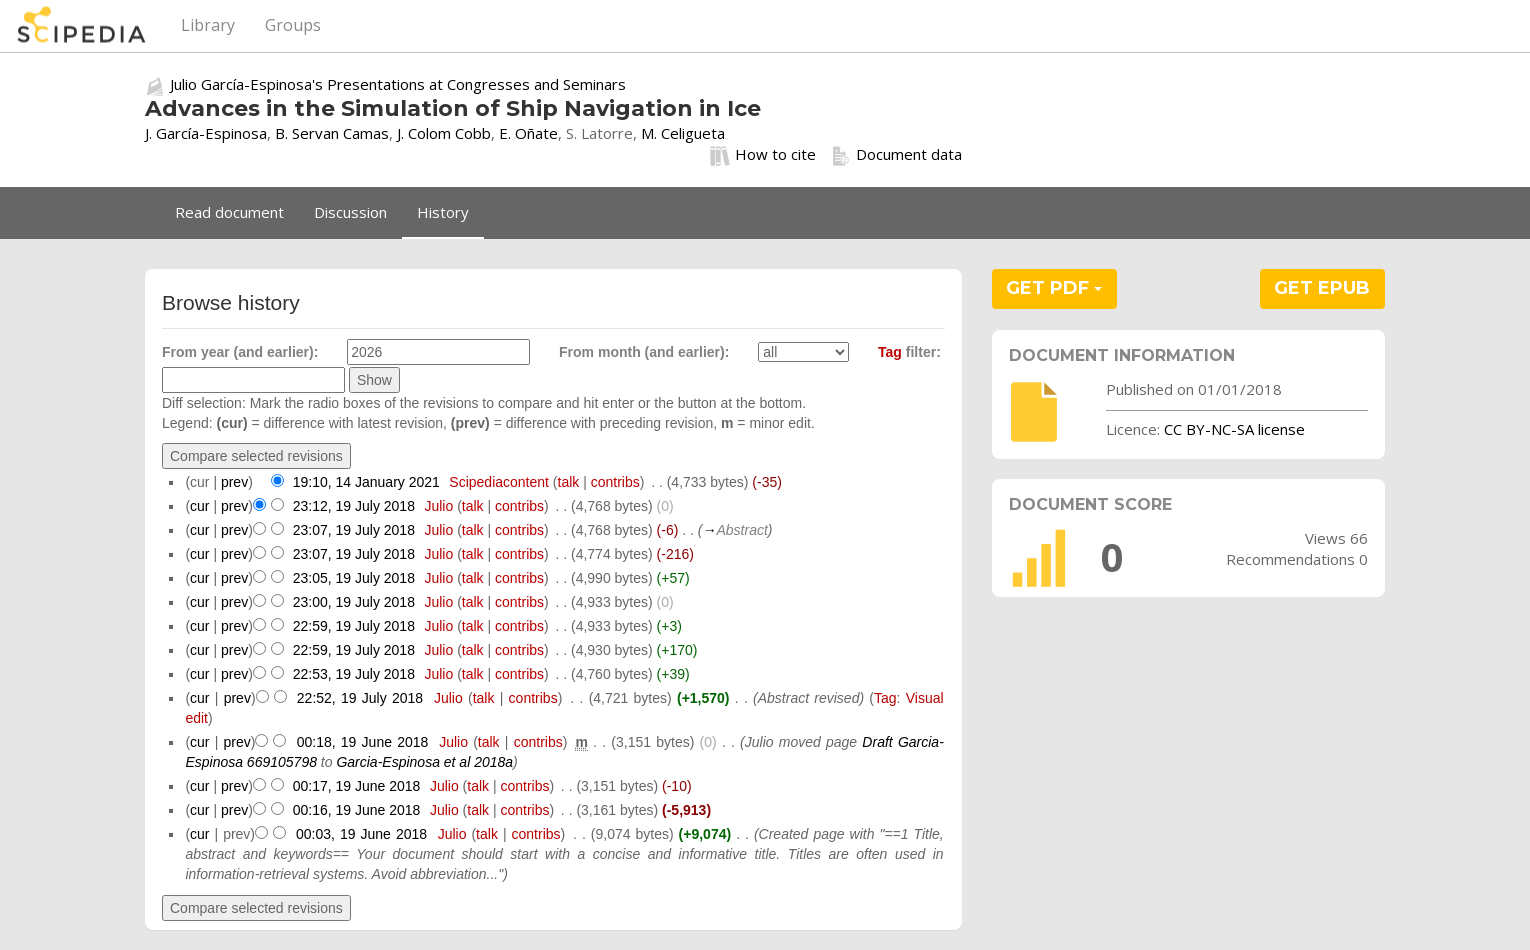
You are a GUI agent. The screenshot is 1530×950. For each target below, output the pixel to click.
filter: (909, 352)
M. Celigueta (683, 133)
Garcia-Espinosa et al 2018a (424, 762)
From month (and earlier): (644, 352)
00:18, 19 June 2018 (363, 742)
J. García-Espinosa (206, 133)
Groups (293, 25)
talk (569, 482)
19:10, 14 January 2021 (366, 482)
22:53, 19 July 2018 (354, 674)
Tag (890, 352)
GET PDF (1054, 288)
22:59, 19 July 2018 (354, 626)
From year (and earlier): (240, 352)
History (443, 212)
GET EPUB (1322, 288)
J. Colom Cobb (444, 133)
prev (234, 482)
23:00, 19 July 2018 (354, 602)
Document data (896, 155)
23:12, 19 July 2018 (354, 506)
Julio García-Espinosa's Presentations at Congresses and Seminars (398, 84)
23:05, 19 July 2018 (354, 578)
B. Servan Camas (332, 133)
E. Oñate (528, 133)
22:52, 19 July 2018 (360, 698)
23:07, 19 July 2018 (354, 530)
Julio (438, 506)
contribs (615, 482)
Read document (229, 212)
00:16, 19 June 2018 (357, 810)
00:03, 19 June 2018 (361, 834)
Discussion (350, 212)
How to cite (763, 155)
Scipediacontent (499, 482)
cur (199, 506)
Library (208, 25)
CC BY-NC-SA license (1234, 429)
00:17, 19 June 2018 (357, 786)
